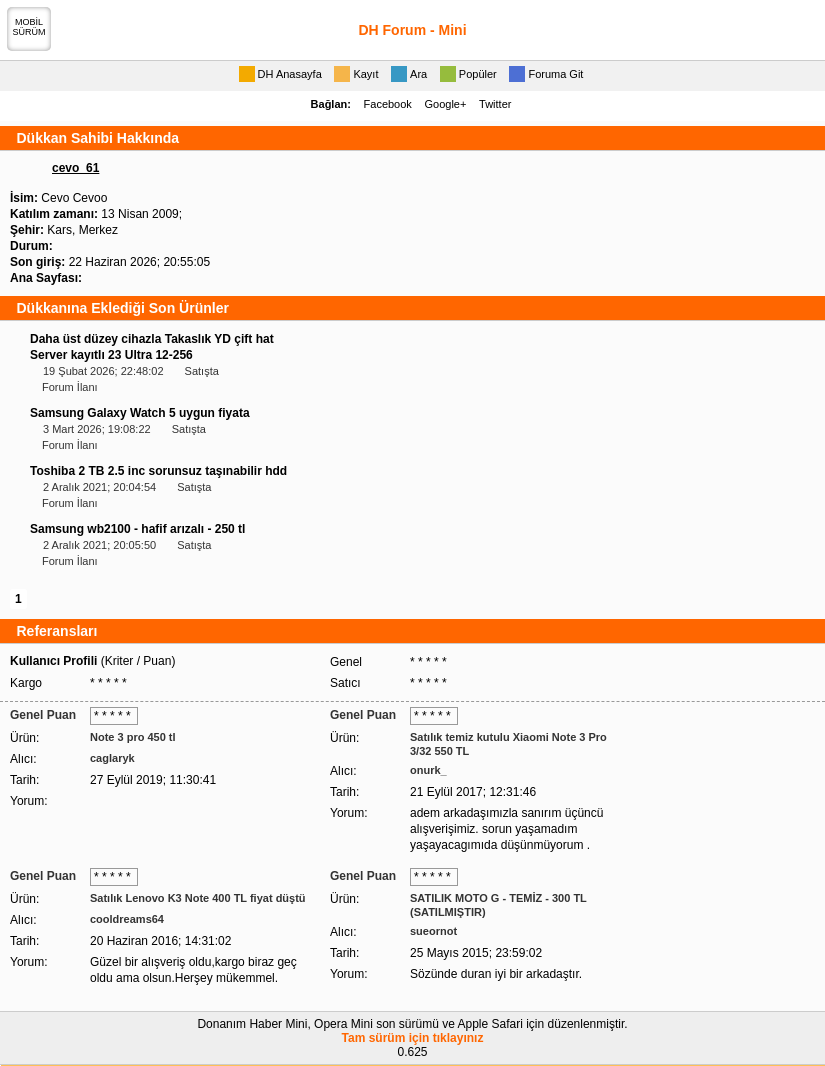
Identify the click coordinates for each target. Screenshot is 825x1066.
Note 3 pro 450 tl (133, 737)
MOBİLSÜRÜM (29, 27)
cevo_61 (75, 168)
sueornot (433, 931)
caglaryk (112, 758)
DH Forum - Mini (412, 30)
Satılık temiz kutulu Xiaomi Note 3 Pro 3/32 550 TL (508, 744)
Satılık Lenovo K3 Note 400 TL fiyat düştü (198, 898)
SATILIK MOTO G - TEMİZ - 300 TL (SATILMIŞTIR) (498, 905)
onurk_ (428, 770)
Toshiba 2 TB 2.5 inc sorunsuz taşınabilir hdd (158, 471)
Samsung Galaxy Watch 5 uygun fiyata (140, 413)
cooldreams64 (127, 919)
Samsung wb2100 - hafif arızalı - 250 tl (137, 529)
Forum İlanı (70, 387)
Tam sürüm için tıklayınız (413, 1038)
